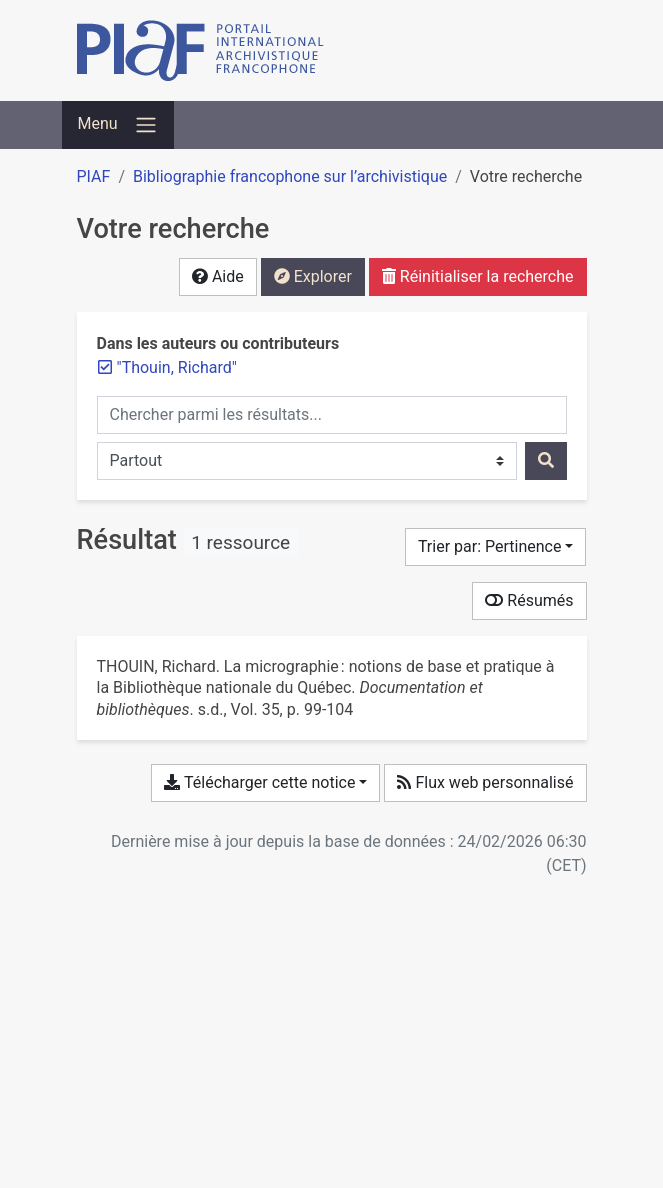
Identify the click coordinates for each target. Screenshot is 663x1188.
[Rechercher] (546, 461)
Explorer (313, 276)
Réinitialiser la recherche (478, 276)
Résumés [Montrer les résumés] (529, 600)
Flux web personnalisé (485, 782)
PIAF (94, 176)
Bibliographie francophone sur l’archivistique (290, 176)
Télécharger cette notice (259, 782)
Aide (218, 276)
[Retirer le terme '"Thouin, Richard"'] (177, 367)
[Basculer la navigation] (118, 125)
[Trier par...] (496, 547)
